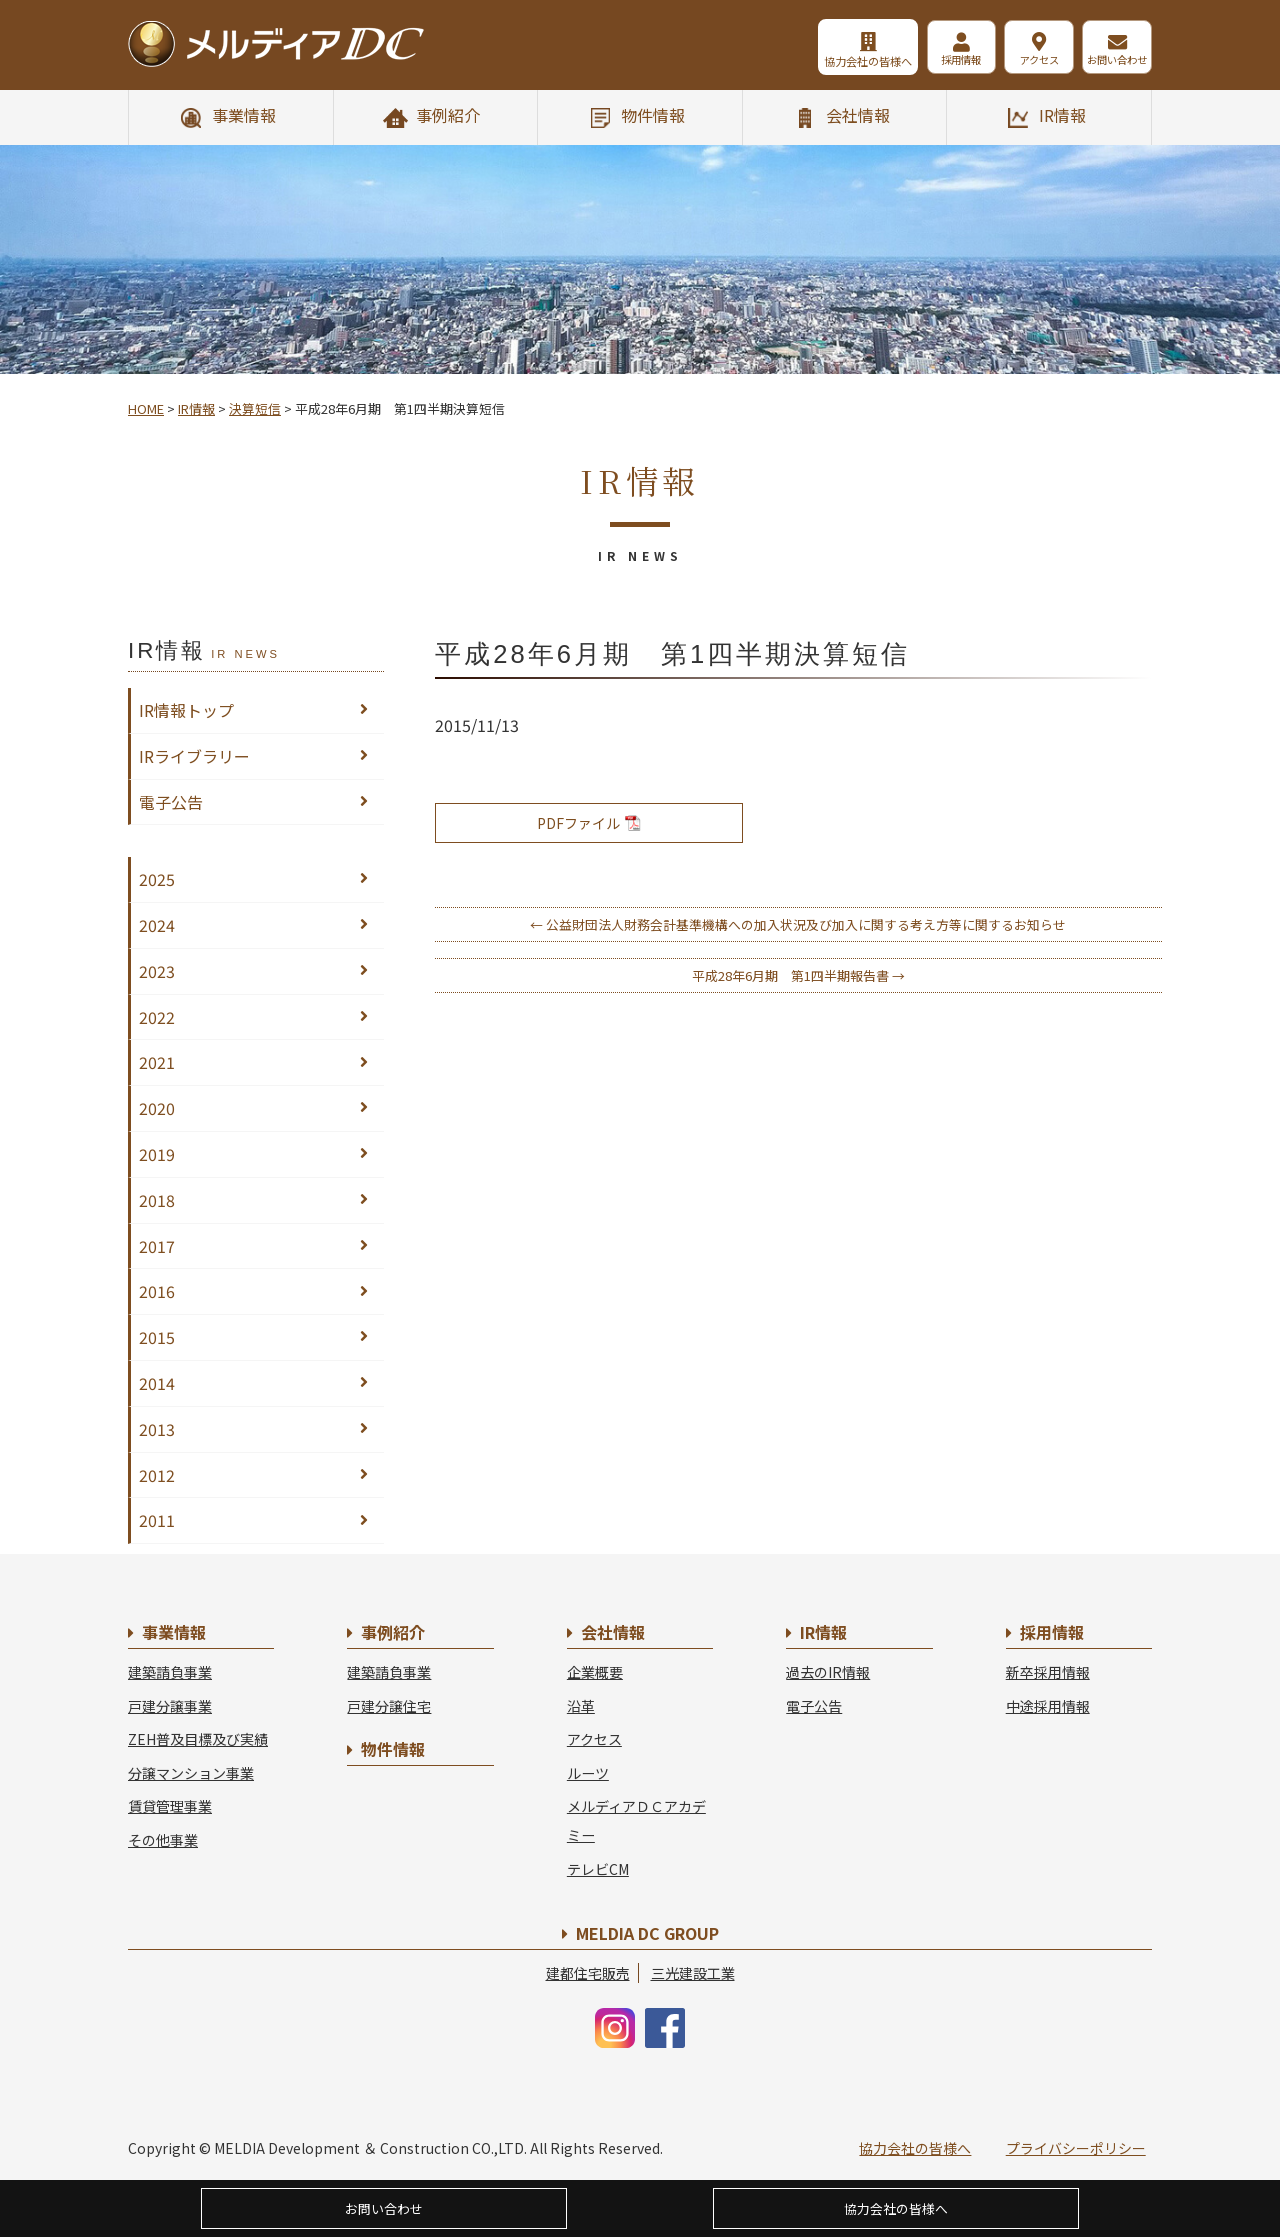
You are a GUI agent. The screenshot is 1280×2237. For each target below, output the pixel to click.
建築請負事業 (170, 1672)
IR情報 (1062, 115)
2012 (157, 1475)
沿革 (581, 1706)
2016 (157, 1291)
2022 (157, 1017)
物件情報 (653, 115)
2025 (157, 879)
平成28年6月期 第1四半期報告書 (798, 975)
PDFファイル (589, 823)
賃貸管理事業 (170, 1806)
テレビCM (598, 1869)
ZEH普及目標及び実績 (198, 1739)
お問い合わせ (1114, 61)
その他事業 (163, 1840)
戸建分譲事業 (170, 1706)
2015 (157, 1337)
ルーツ (588, 1773)
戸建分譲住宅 (389, 1706)
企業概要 (595, 1672)
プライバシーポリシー (1076, 2148)
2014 (157, 1383)
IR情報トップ (186, 710)
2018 (157, 1200)
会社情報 (858, 115)
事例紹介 (448, 115)
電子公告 (171, 802)
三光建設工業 (693, 1973)
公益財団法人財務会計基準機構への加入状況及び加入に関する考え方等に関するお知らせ (798, 924)
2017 (157, 1246)
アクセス (1024, 61)
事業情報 (244, 115)
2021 (157, 1062)
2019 (157, 1154)
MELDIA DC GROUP (647, 1933)
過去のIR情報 (828, 1672)
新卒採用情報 (1048, 1672)
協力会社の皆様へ (832, 61)
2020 (157, 1108)
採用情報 (934, 61)
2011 (157, 1520)
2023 (157, 971)
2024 (157, 925)
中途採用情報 (1048, 1706)
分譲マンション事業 (191, 1773)
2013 (157, 1429)
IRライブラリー (194, 756)
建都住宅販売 (588, 1973)
